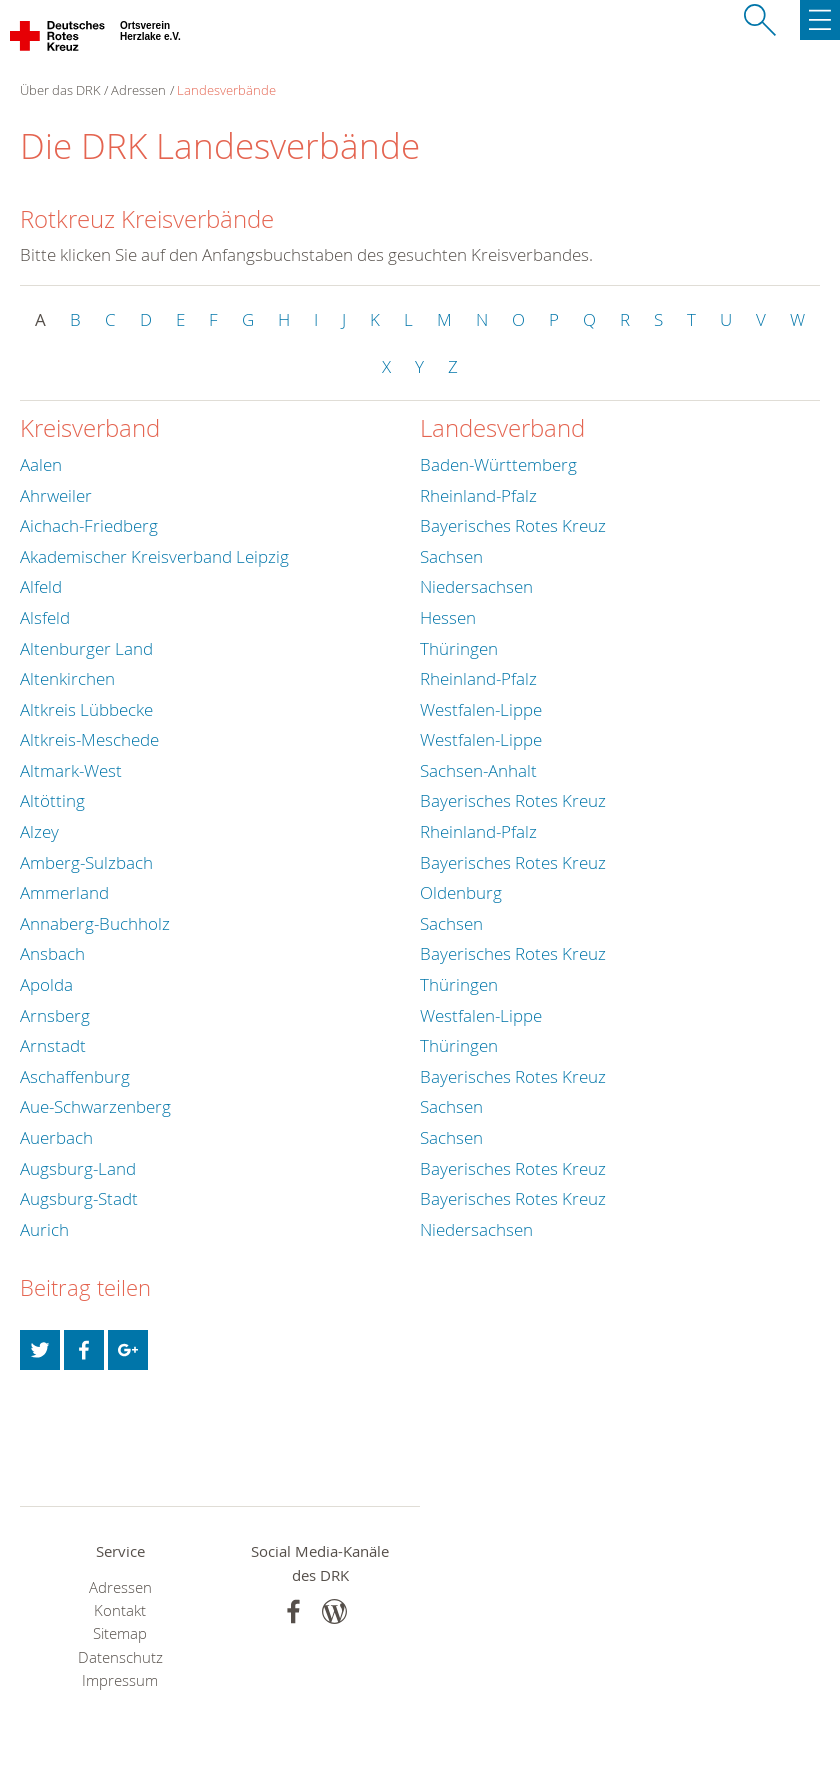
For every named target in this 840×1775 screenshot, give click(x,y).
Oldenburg (461, 892)
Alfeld (41, 586)
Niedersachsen (476, 586)
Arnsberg (55, 1015)
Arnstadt (53, 1045)
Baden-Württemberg (498, 464)
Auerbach (56, 1137)
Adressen (138, 90)
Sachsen (451, 556)
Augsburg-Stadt (79, 1198)
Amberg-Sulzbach (86, 862)
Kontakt (120, 1610)
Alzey (39, 831)
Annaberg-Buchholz (95, 923)
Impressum (120, 1680)
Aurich (44, 1229)
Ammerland (64, 892)
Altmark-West (71, 770)
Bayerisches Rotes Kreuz (513, 525)
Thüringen (459, 648)
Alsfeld (45, 617)
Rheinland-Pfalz (478, 495)
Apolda (46, 984)
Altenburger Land (86, 648)
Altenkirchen (67, 678)
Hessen (448, 617)
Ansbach (52, 953)
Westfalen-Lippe (481, 709)
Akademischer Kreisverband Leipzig (154, 556)
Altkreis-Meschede (89, 739)
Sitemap (120, 1633)
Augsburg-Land (78, 1168)
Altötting (52, 800)
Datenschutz (120, 1657)
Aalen (41, 464)
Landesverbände (226, 90)
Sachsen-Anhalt (478, 770)
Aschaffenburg (75, 1076)
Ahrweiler (56, 495)
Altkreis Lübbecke (86, 709)
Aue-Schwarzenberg (95, 1106)
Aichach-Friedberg (89, 525)
